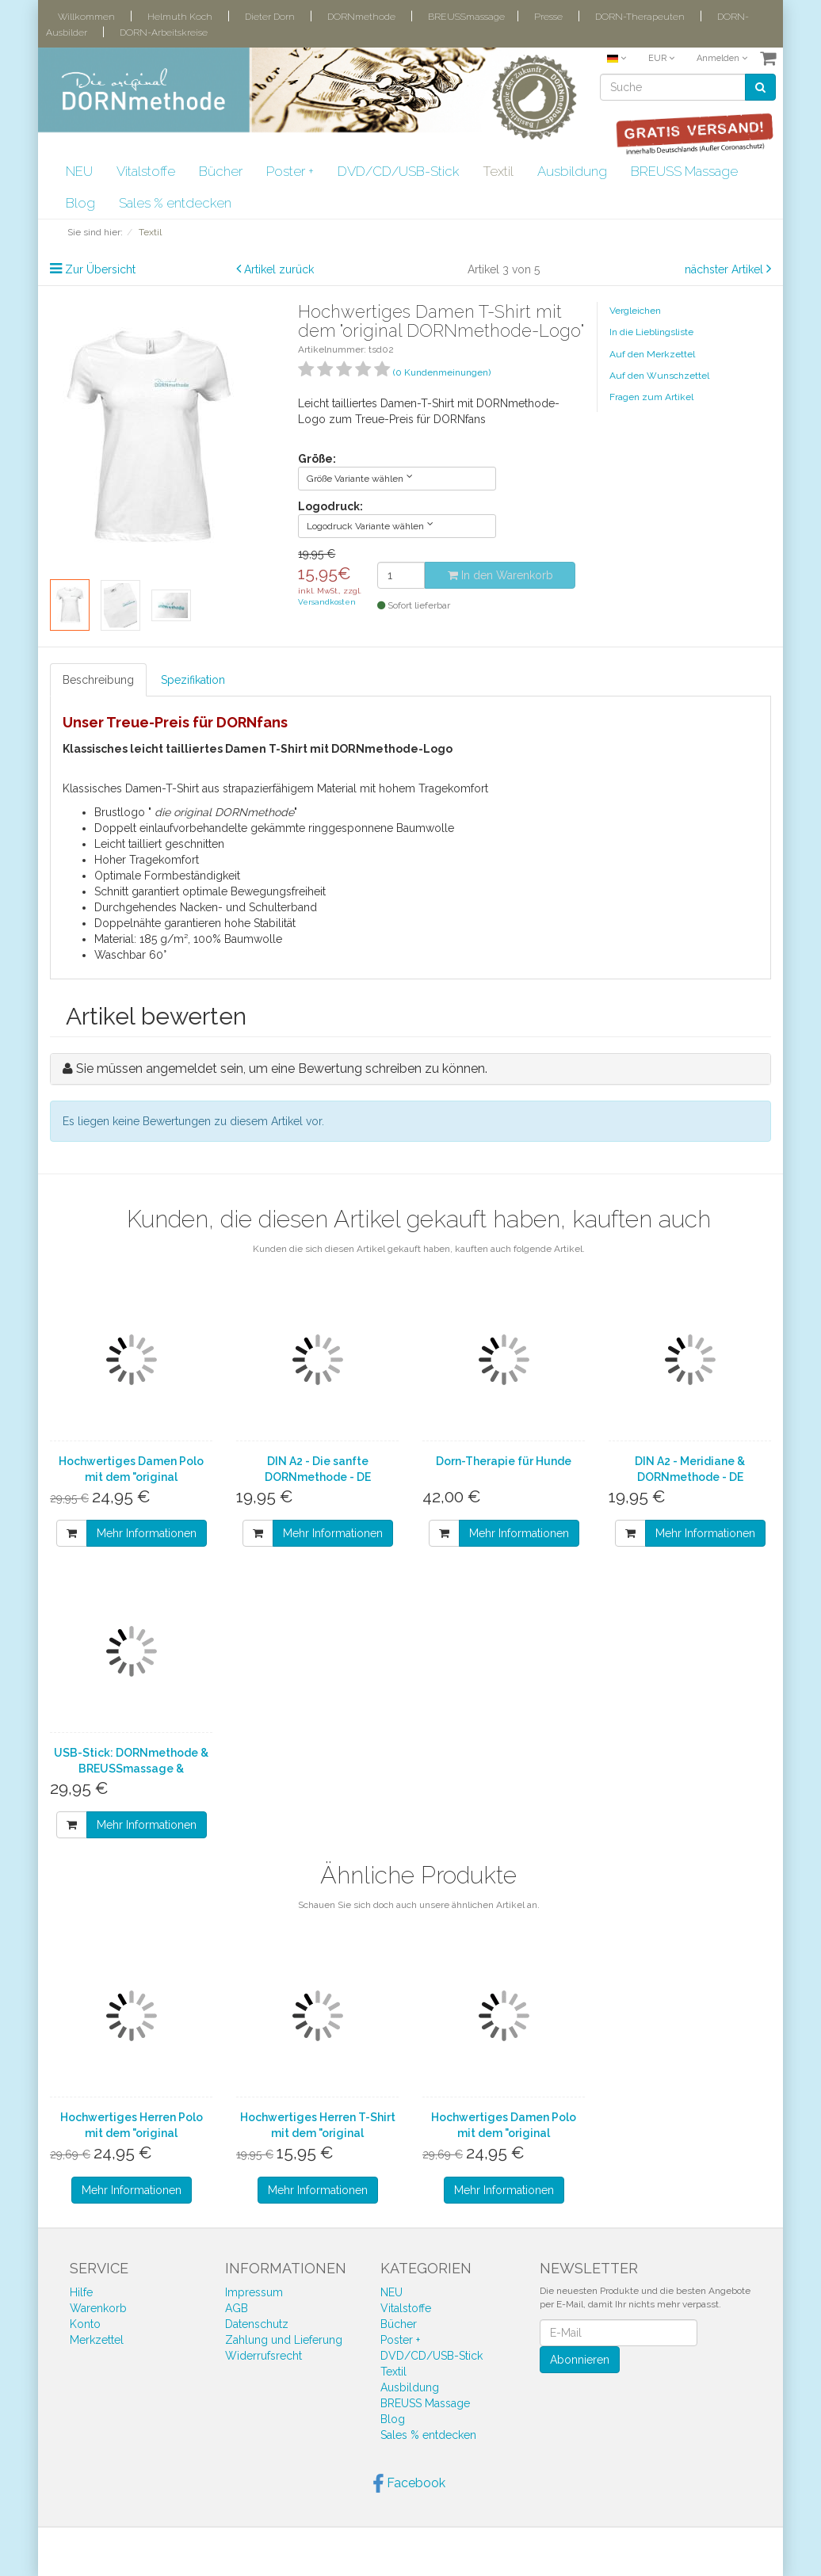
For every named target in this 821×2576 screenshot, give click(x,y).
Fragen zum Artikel (651, 397)
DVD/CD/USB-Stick (398, 171)
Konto (85, 2324)
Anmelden (722, 58)
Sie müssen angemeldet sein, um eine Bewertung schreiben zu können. (281, 1068)
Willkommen (86, 16)
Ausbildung (572, 171)
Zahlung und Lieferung (283, 2340)
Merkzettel (97, 2340)
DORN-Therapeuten (640, 16)
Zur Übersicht (100, 269)
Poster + (290, 171)
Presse (548, 16)
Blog (80, 203)
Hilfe (81, 2292)
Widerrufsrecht (263, 2355)
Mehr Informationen (147, 1533)
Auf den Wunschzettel (659, 375)
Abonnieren (579, 2359)
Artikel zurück (279, 269)
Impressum (254, 2292)
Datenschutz (256, 2324)
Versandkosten (327, 601)
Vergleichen (635, 310)
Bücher (220, 171)
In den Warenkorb (500, 575)
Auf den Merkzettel (652, 354)
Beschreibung (98, 680)
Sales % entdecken (175, 203)
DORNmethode (361, 16)
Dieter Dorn (270, 16)
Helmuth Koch (179, 16)
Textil (498, 171)
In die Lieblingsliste (651, 332)
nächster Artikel (725, 269)
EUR (661, 58)
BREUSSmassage (466, 16)
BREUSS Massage (684, 171)
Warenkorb (98, 2308)
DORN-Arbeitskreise (164, 32)
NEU (79, 171)
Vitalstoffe (145, 171)
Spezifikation (193, 680)
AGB (236, 2308)
